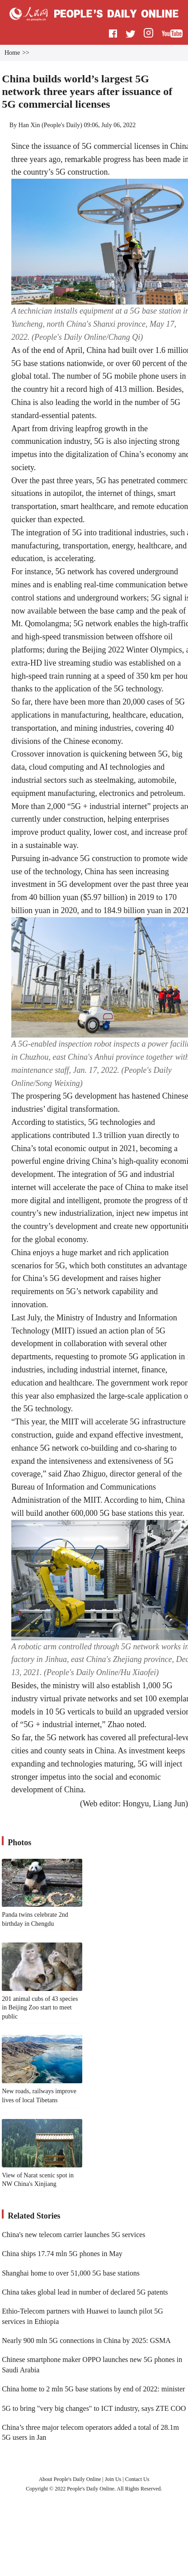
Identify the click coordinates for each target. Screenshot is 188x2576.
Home (12, 52)
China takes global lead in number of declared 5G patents (85, 2292)
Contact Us (137, 2479)
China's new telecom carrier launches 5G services (73, 2234)
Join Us (113, 2479)
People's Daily (62, 125)
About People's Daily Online (70, 2479)
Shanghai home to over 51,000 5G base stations (71, 2273)
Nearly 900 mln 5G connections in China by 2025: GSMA (86, 2340)
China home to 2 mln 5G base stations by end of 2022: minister (93, 2389)
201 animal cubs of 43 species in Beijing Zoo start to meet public (40, 2007)
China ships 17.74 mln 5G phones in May (62, 2253)
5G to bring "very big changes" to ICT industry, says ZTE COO (94, 2408)
